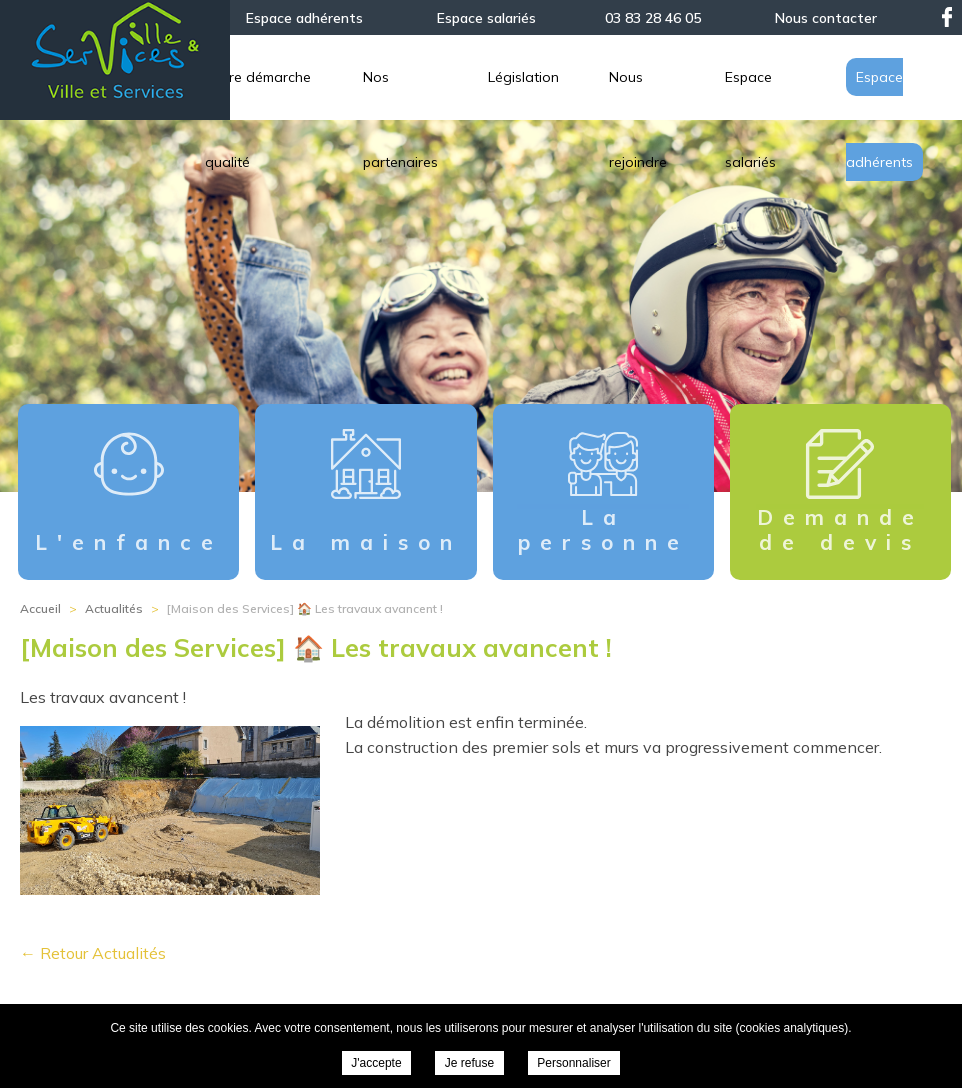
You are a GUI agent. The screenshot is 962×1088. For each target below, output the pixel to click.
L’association (252, 77)
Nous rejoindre (884, 77)
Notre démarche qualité (422, 77)
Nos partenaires (602, 77)
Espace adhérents (304, 18)
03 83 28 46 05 (653, 18)
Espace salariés (486, 18)
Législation (740, 77)
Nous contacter (826, 18)
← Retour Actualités (93, 953)
